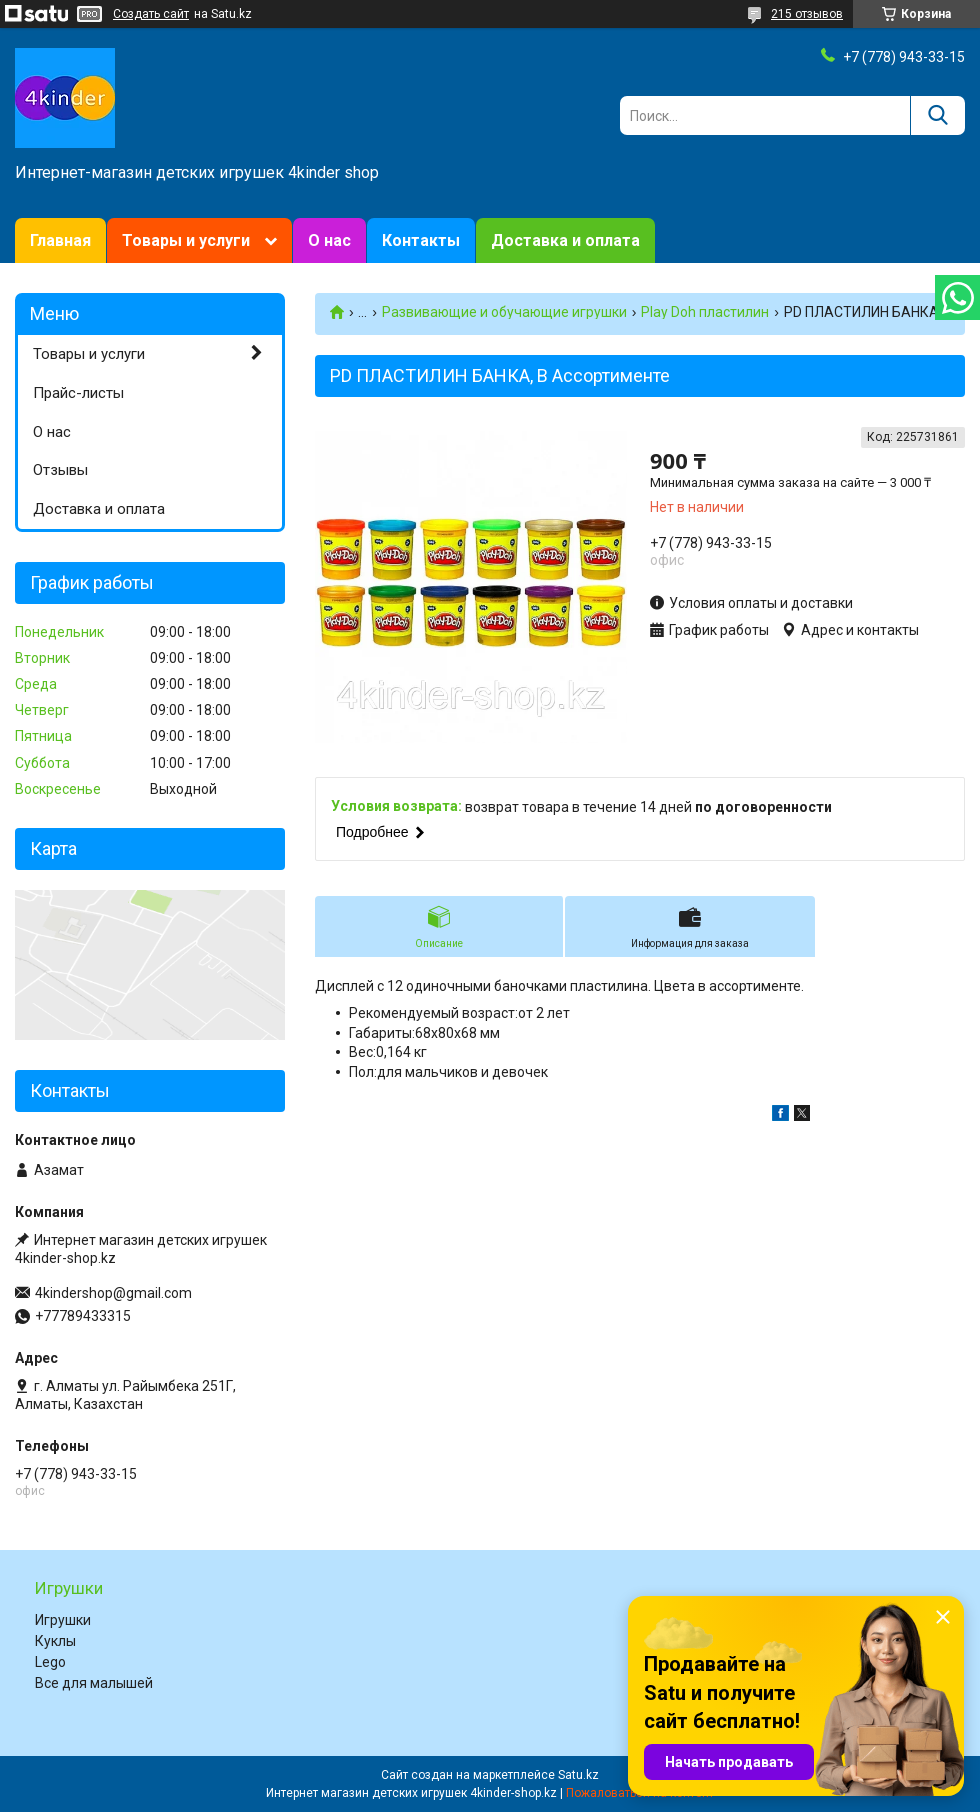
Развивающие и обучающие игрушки (504, 312)
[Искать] (937, 115)
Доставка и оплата (565, 240)
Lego (50, 1662)
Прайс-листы (78, 393)
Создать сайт (151, 14)
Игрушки (63, 1620)
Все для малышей (94, 1683)
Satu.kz (578, 1775)
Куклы (55, 1641)
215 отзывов (807, 14)
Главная (60, 240)
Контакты (421, 240)
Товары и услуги (186, 240)
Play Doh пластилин (705, 312)
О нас (329, 240)
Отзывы (60, 470)
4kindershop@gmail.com (113, 1293)
